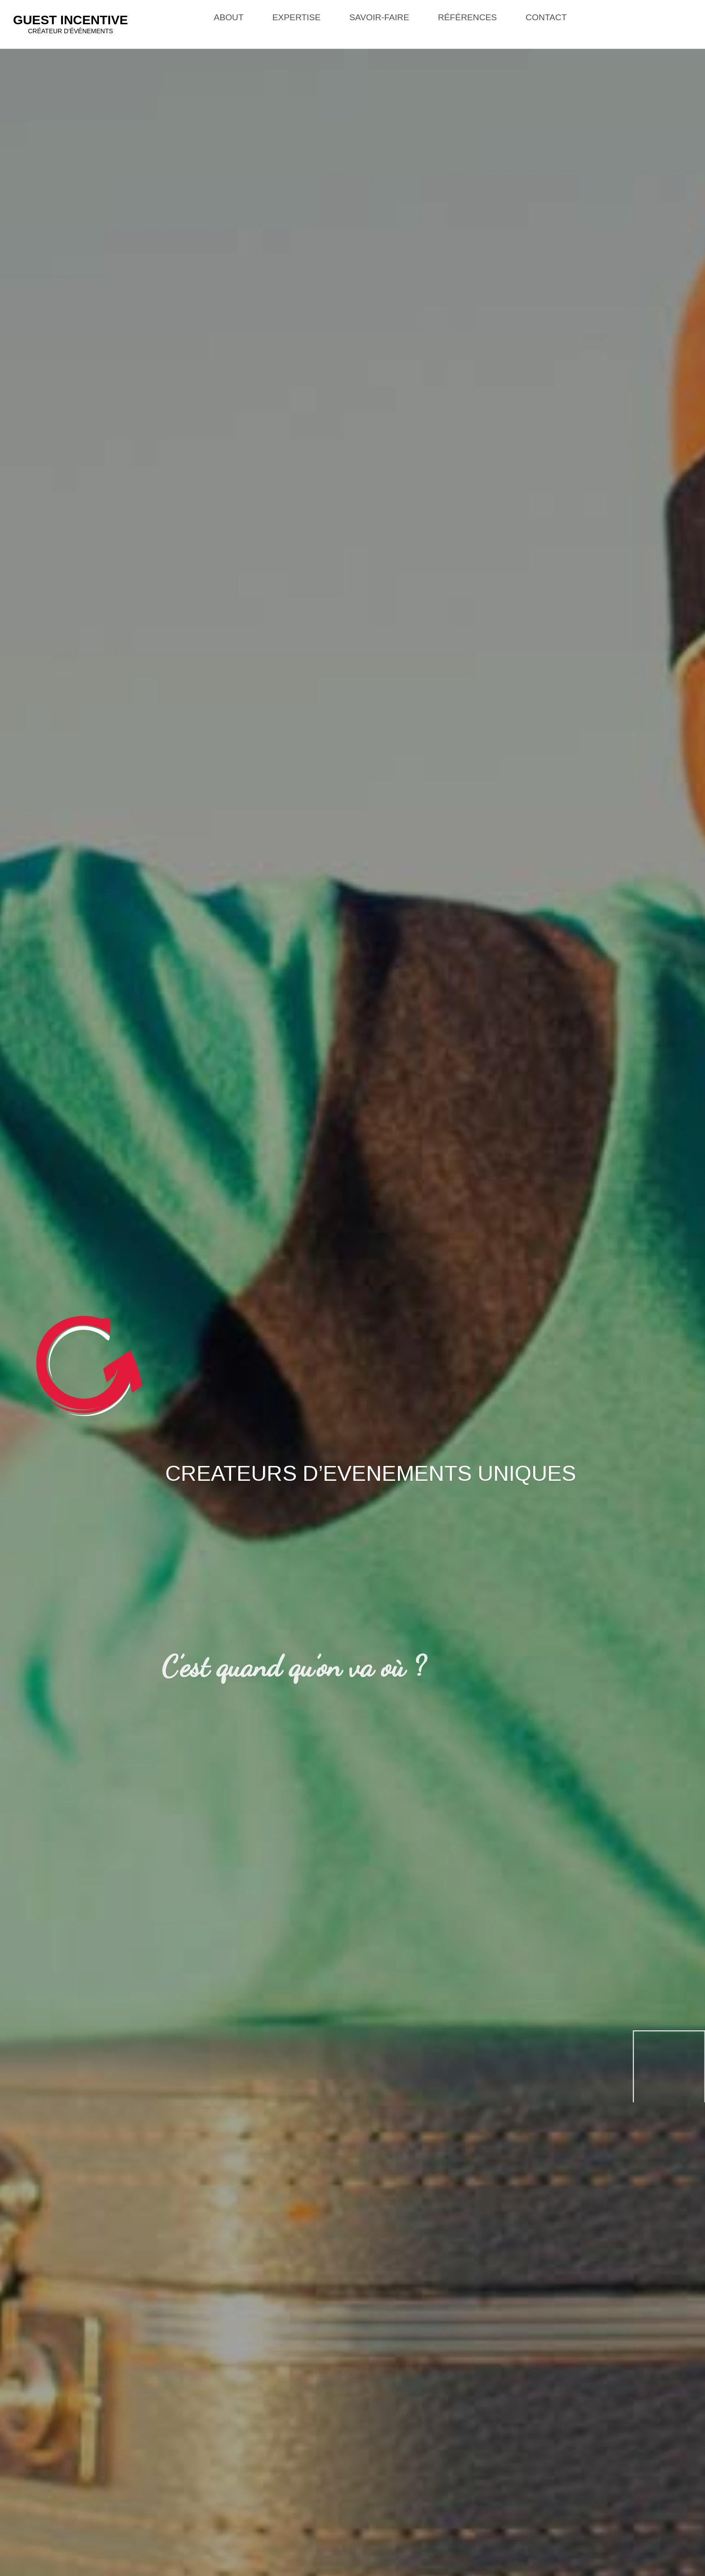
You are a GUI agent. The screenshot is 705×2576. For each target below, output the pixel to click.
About (229, 17)
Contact (546, 17)
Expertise (296, 17)
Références (467, 17)
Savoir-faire (379, 17)
